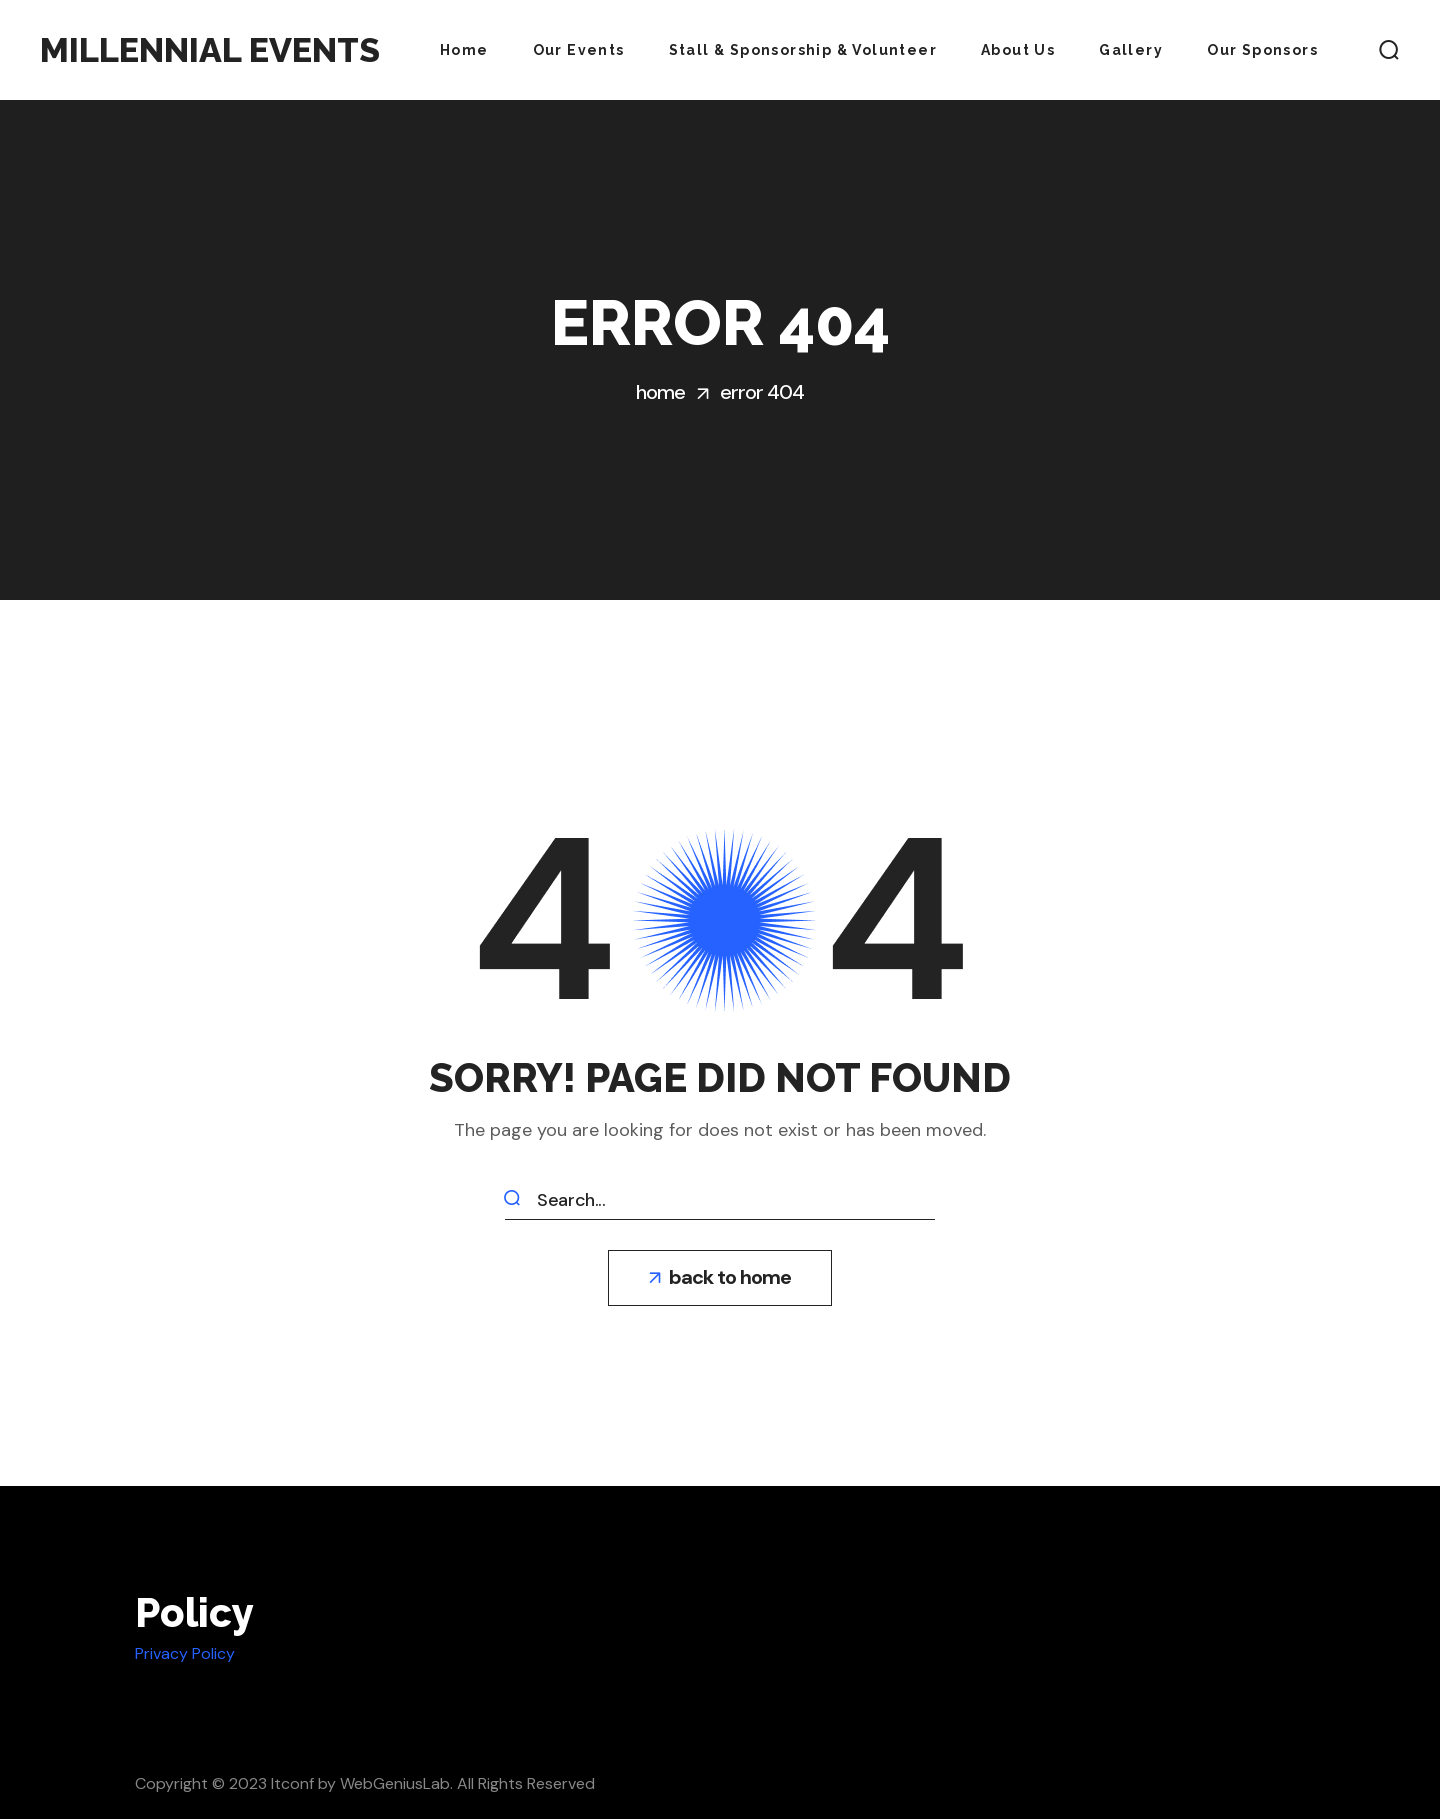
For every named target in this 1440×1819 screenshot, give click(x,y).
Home (660, 392)
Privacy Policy (185, 1653)
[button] (1389, 50)
